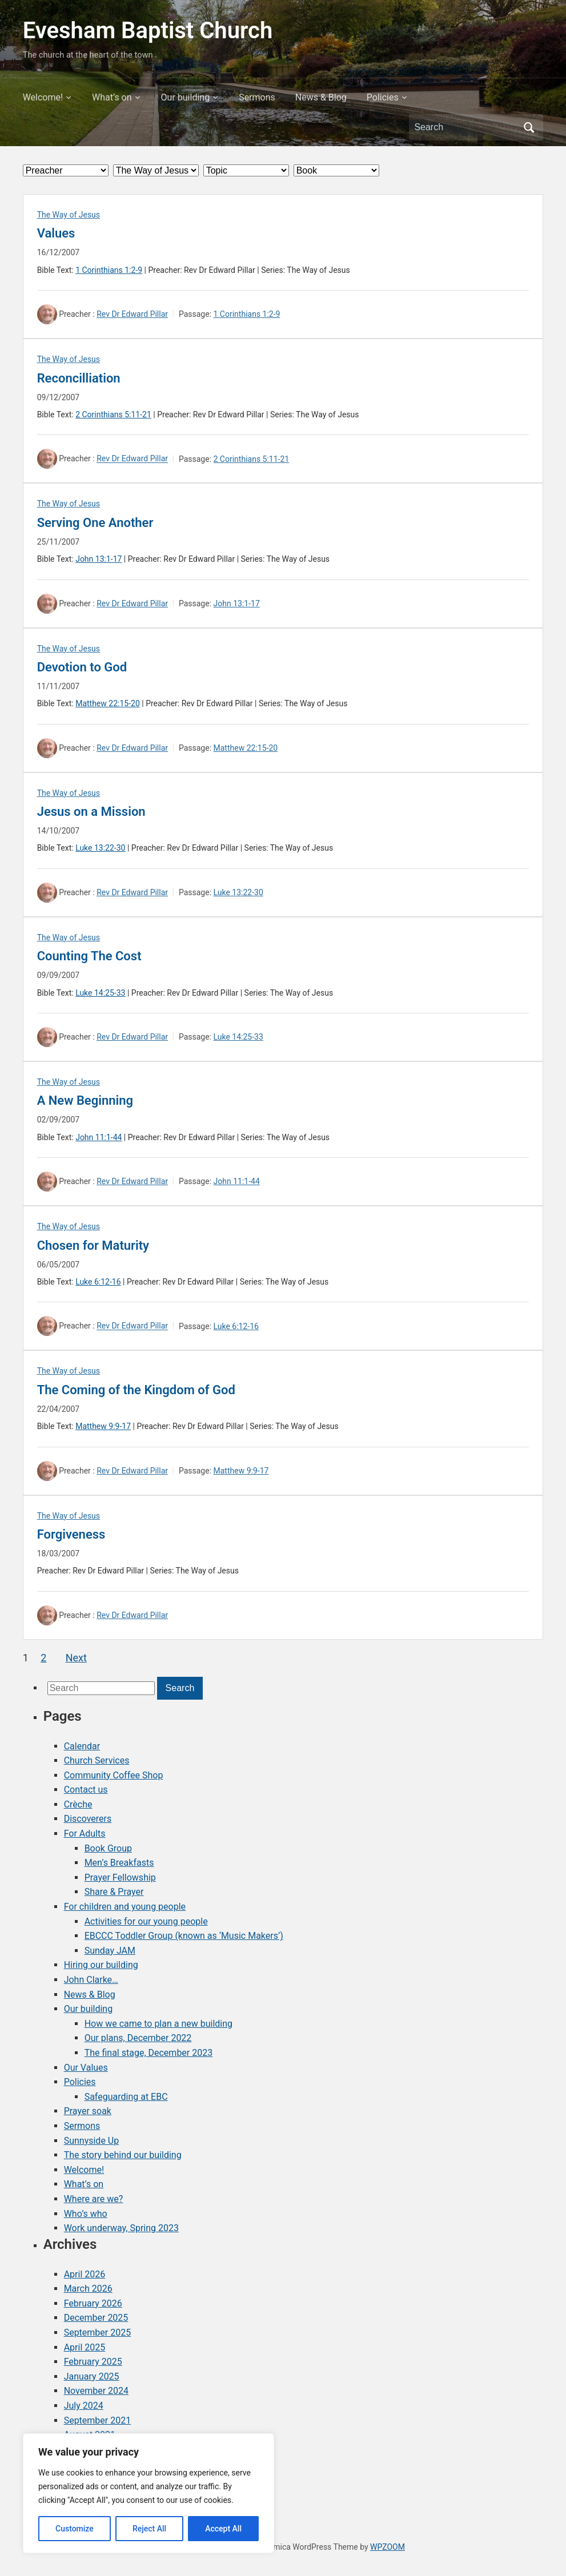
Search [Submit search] (528, 127)
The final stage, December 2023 (149, 2052)
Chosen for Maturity (93, 1245)
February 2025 (93, 2361)
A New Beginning (85, 1100)
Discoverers (88, 1818)
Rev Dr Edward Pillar (132, 314)
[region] (148, 2493)
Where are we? (93, 2198)
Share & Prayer (114, 1891)
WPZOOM (387, 2546)
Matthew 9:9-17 (103, 1426)
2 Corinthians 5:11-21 (113, 414)
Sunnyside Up (91, 2140)
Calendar (82, 1746)
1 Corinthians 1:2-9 (108, 270)
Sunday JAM (110, 1950)
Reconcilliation (79, 378)
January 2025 (91, 2376)
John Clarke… (91, 1979)
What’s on (111, 97)
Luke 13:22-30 (100, 847)
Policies (383, 97)
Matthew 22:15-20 (107, 703)
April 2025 (85, 2347)
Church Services (97, 1760)
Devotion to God (82, 667)
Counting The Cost (89, 956)
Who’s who (85, 2213)
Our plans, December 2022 (138, 2037)
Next (76, 1658)
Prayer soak (87, 2111)
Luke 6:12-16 (98, 1281)
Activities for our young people (146, 1921)
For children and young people (125, 1906)
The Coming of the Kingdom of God (136, 1390)
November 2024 (96, 2390)
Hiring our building (101, 1964)
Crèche (78, 1804)
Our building (185, 97)
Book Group (108, 1848)
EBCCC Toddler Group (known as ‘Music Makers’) (184, 1935)
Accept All (223, 2528)
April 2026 (85, 2274)
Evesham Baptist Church (148, 30)
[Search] (465, 127)
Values (56, 233)
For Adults (85, 1833)
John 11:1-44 (98, 1137)
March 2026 (88, 2288)
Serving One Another (95, 523)
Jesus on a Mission (91, 811)
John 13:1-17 (98, 559)
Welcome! (43, 97)
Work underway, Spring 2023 (121, 2228)
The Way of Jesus (68, 214)
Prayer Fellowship (120, 1877)
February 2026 (93, 2303)
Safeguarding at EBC (126, 2096)
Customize (74, 2528)
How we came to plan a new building (158, 2023)
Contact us (86, 1789)
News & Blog (321, 97)
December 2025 (96, 2317)
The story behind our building (123, 2155)
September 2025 (97, 2332)
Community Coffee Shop (113, 1775)
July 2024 (83, 2405)
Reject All (149, 2528)
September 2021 (97, 2420)
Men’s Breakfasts (119, 1862)
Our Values (86, 2067)
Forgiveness (71, 1534)
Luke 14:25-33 (100, 992)
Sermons (257, 97)
